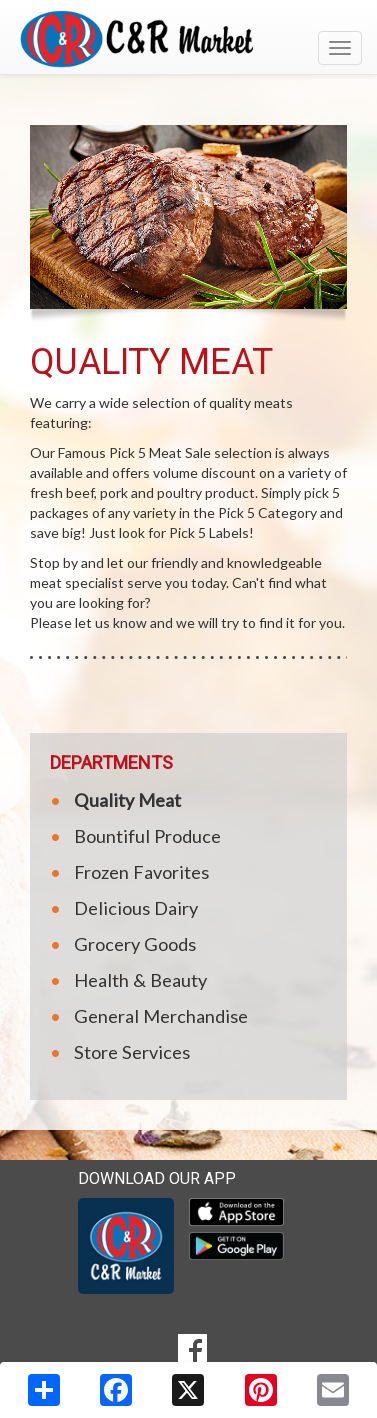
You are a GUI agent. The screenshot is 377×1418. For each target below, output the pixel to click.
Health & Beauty (140, 980)
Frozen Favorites (141, 872)
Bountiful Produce (147, 836)
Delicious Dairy (136, 908)
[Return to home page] (188, 39)
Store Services (132, 1052)
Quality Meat (127, 800)
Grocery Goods (135, 944)
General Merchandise (161, 1016)
